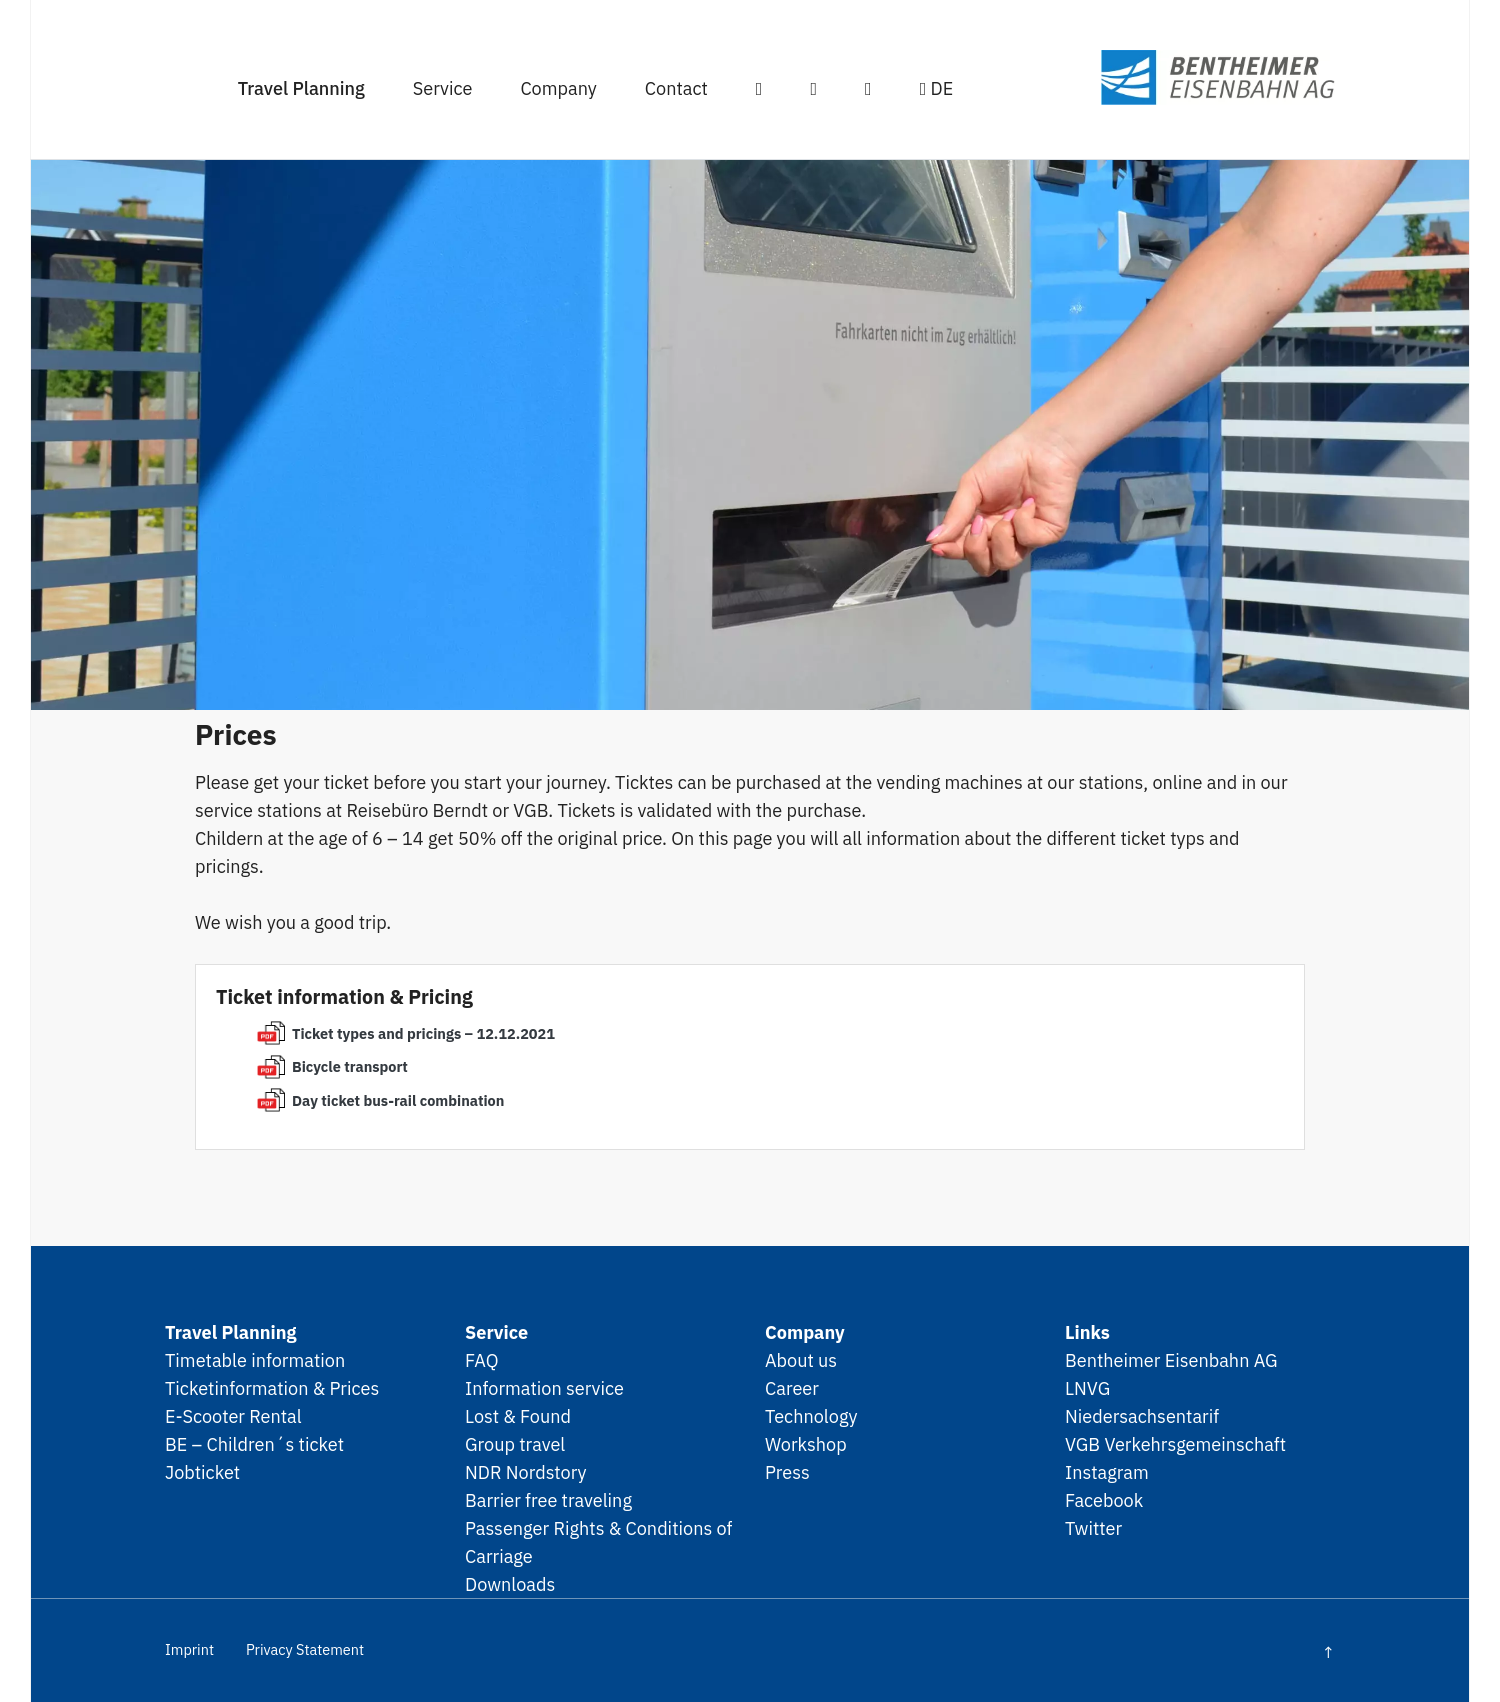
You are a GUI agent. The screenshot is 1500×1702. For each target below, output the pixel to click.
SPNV (1180, 77)
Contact (676, 88)
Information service (544, 1388)
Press (787, 1472)
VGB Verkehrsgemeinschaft (1175, 1444)
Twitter (1093, 1528)
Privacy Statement (305, 1649)
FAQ (481, 1360)
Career (792, 1388)
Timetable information (255, 1360)
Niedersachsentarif (1142, 1416)
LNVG (1087, 1388)
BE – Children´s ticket (254, 1444)
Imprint (189, 1649)
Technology (811, 1416)
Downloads (510, 1584)
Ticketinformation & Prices (272, 1388)
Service (443, 88)
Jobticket (202, 1472)
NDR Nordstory (526, 1472)
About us (801, 1360)
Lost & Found (518, 1416)
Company (558, 88)
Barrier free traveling (548, 1500)
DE (937, 88)
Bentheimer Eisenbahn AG (1171, 1360)
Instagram (1107, 1472)
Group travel (515, 1444)
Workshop (806, 1444)
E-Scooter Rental (233, 1416)
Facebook (1104, 1500)
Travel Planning (301, 88)
